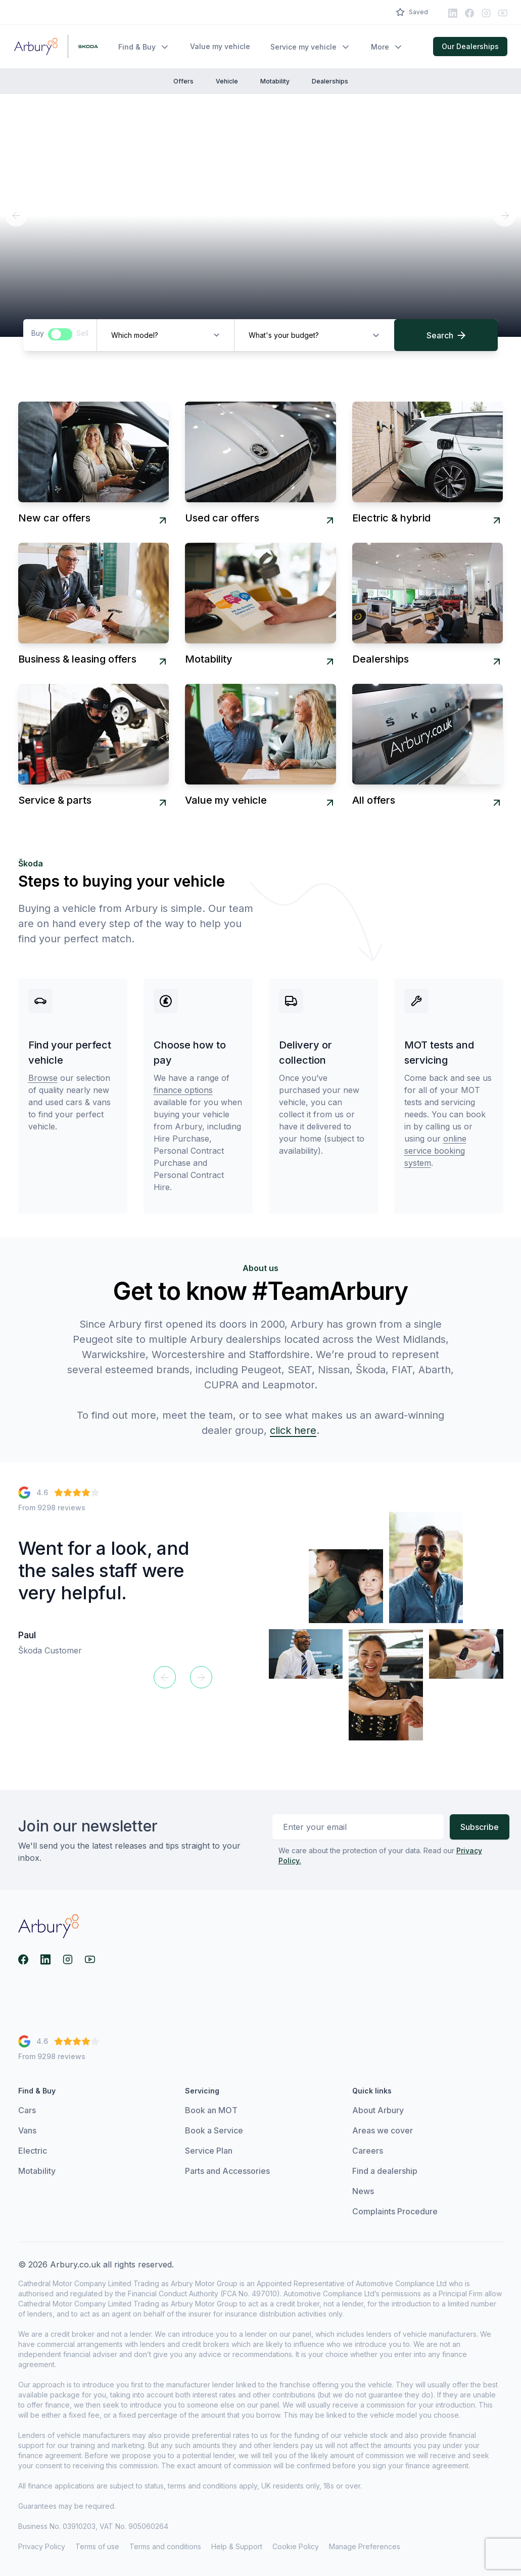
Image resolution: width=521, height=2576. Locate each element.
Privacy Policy (41, 2548)
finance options (183, 1090)
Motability (275, 81)
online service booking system (435, 1150)
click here (293, 1430)
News (363, 2193)
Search (446, 335)
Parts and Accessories (227, 2173)
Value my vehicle (220, 46)
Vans (27, 2132)
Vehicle (227, 81)
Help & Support (236, 2548)
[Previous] (16, 215)
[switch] (60, 334)
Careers (367, 2153)
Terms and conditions (165, 2548)
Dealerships (330, 81)
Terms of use (97, 2548)
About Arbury (378, 2112)
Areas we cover (382, 2132)
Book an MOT (211, 2112)
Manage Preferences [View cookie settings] (364, 2548)
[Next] (505, 215)
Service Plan (208, 2153)
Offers (183, 81)
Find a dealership (384, 2173)
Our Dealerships (470, 46)
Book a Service (214, 2132)
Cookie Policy (295, 2548)
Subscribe (479, 1827)
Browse (43, 1078)
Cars (27, 2112)
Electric (32, 2153)
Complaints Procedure (395, 2213)
